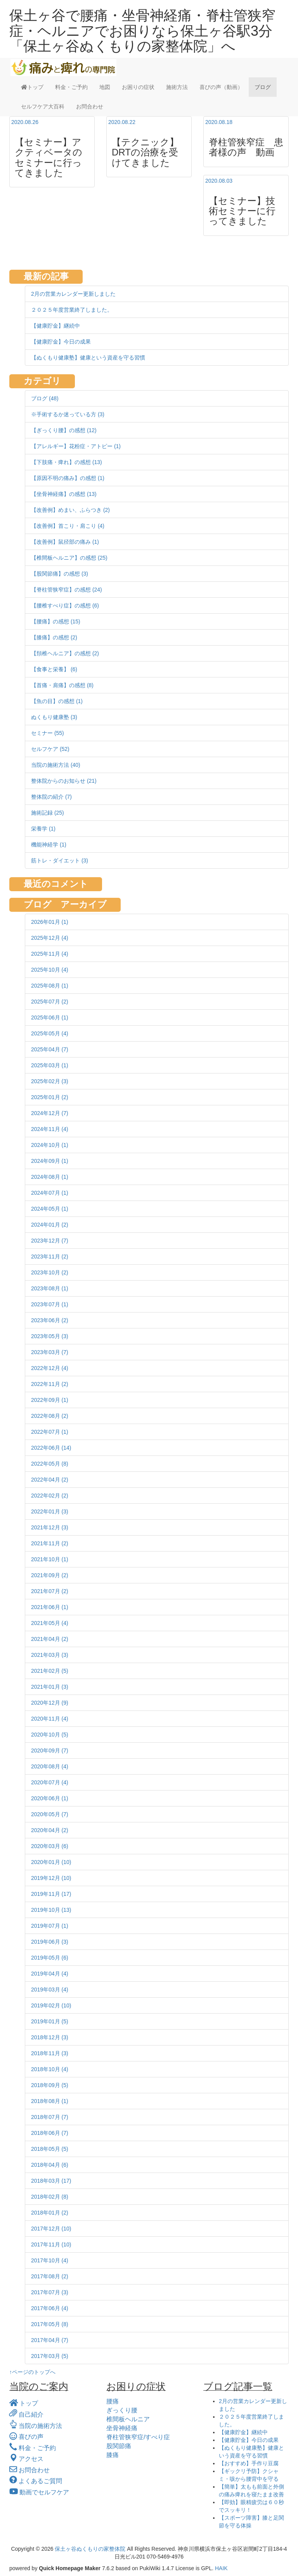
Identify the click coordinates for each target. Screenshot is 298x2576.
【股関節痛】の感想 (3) (59, 574)
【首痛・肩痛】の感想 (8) (62, 685)
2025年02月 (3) (49, 1081)
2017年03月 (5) (49, 2356)
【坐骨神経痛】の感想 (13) (64, 494)
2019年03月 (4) (49, 1989)
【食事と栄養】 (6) (54, 669)
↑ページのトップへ (32, 2372)
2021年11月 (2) (49, 1543)
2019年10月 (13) (51, 1910)
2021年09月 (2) (49, 1575)
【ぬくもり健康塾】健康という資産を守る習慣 (88, 357)
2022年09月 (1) (49, 1400)
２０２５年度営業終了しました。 (72, 310)
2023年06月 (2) (49, 1320)
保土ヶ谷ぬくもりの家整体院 (90, 2549)
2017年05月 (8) (49, 2324)
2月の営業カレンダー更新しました (73, 294)
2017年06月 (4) (49, 2308)
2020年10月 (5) (49, 1734)
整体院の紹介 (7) (51, 797)
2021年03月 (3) (49, 1655)
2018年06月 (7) (49, 2133)
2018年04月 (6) (49, 2165)
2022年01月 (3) (49, 1511)
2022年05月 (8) (49, 1464)
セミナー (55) (47, 733)
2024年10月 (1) (49, 1145)
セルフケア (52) (50, 749)
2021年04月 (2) (49, 1639)
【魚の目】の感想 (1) (57, 701)
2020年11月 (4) (49, 1719)
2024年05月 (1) (49, 1209)
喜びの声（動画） (221, 87)
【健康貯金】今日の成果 (61, 342)
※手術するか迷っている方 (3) (67, 414)
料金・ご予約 (71, 87)
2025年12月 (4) (49, 938)
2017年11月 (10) (51, 2244)
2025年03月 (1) (49, 1065)
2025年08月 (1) (49, 986)
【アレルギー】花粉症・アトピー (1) (76, 446)
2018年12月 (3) (49, 2037)
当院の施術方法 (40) (55, 765)
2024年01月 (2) (49, 1225)
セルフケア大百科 (42, 106)
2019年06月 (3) (49, 1942)
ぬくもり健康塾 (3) (54, 717)
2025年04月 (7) (49, 1049)
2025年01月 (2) (49, 1097)
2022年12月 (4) (49, 1368)
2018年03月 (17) (51, 2181)
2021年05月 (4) (49, 1623)
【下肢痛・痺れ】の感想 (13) (66, 462)
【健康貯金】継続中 (55, 326)
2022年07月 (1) (49, 1432)
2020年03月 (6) (49, 1846)
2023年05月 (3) (49, 1336)
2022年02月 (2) (49, 1495)
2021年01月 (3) (49, 1687)
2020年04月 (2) (49, 1830)
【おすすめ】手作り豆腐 (249, 2463)
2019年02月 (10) (51, 2005)
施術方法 (177, 87)
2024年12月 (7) (49, 1113)
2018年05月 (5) (49, 2149)
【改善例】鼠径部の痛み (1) (65, 542)
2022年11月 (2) (49, 1384)
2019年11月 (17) (51, 1894)
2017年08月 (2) (49, 2276)
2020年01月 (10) (51, 1862)
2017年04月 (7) (49, 2340)
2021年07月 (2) (49, 1591)
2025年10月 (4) (49, 970)
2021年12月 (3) (49, 1527)
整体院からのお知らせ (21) (64, 781)
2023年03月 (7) (49, 1352)
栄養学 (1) (43, 829)
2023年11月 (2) (49, 1256)
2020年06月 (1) (49, 1798)
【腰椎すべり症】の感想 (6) (65, 605)
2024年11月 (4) (49, 1129)
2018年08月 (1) (49, 2101)
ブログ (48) (45, 398)
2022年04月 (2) (49, 1479)
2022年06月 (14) (51, 1448)
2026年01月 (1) (49, 922)
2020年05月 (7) (49, 1814)
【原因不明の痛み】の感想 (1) (67, 478)
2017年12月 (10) (51, 2228)
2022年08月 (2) (49, 1416)
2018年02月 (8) (49, 2197)
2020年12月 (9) (49, 1703)
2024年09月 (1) (49, 1161)
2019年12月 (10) (51, 1878)
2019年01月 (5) (49, 2021)
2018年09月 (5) (49, 2085)
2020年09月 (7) (49, 1750)
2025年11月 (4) (49, 954)
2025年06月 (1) (49, 1017)
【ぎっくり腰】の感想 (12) (64, 430)
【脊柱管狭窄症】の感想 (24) (66, 589)
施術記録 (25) (47, 813)
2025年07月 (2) (49, 1001)
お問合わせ (89, 106)
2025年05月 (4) (49, 1033)
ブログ (263, 87)
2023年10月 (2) (49, 1272)
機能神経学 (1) (48, 844)
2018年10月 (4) (49, 2069)
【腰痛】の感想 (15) (55, 621)
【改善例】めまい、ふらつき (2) (70, 510)
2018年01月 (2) (49, 2212)
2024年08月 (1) (49, 1177)
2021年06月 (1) (49, 1607)
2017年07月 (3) (49, 2292)
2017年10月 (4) (49, 2260)
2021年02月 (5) (49, 1671)
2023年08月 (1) (49, 1288)
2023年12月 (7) (49, 1240)
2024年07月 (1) (49, 1193)
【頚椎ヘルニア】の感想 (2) (65, 653)
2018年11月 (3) (49, 2053)
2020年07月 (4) (49, 1782)
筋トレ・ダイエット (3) (59, 860)
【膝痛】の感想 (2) (54, 637)
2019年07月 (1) (49, 1926)
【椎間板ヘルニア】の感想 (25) (69, 558)
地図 (104, 87)
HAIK (221, 2568)
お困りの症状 (138, 87)
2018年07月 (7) (49, 2117)
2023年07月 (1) (49, 1304)
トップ (32, 87)
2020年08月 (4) (49, 1766)
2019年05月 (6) (49, 1958)
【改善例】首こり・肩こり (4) (67, 526)
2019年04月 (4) (49, 1973)
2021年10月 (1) (49, 1559)
